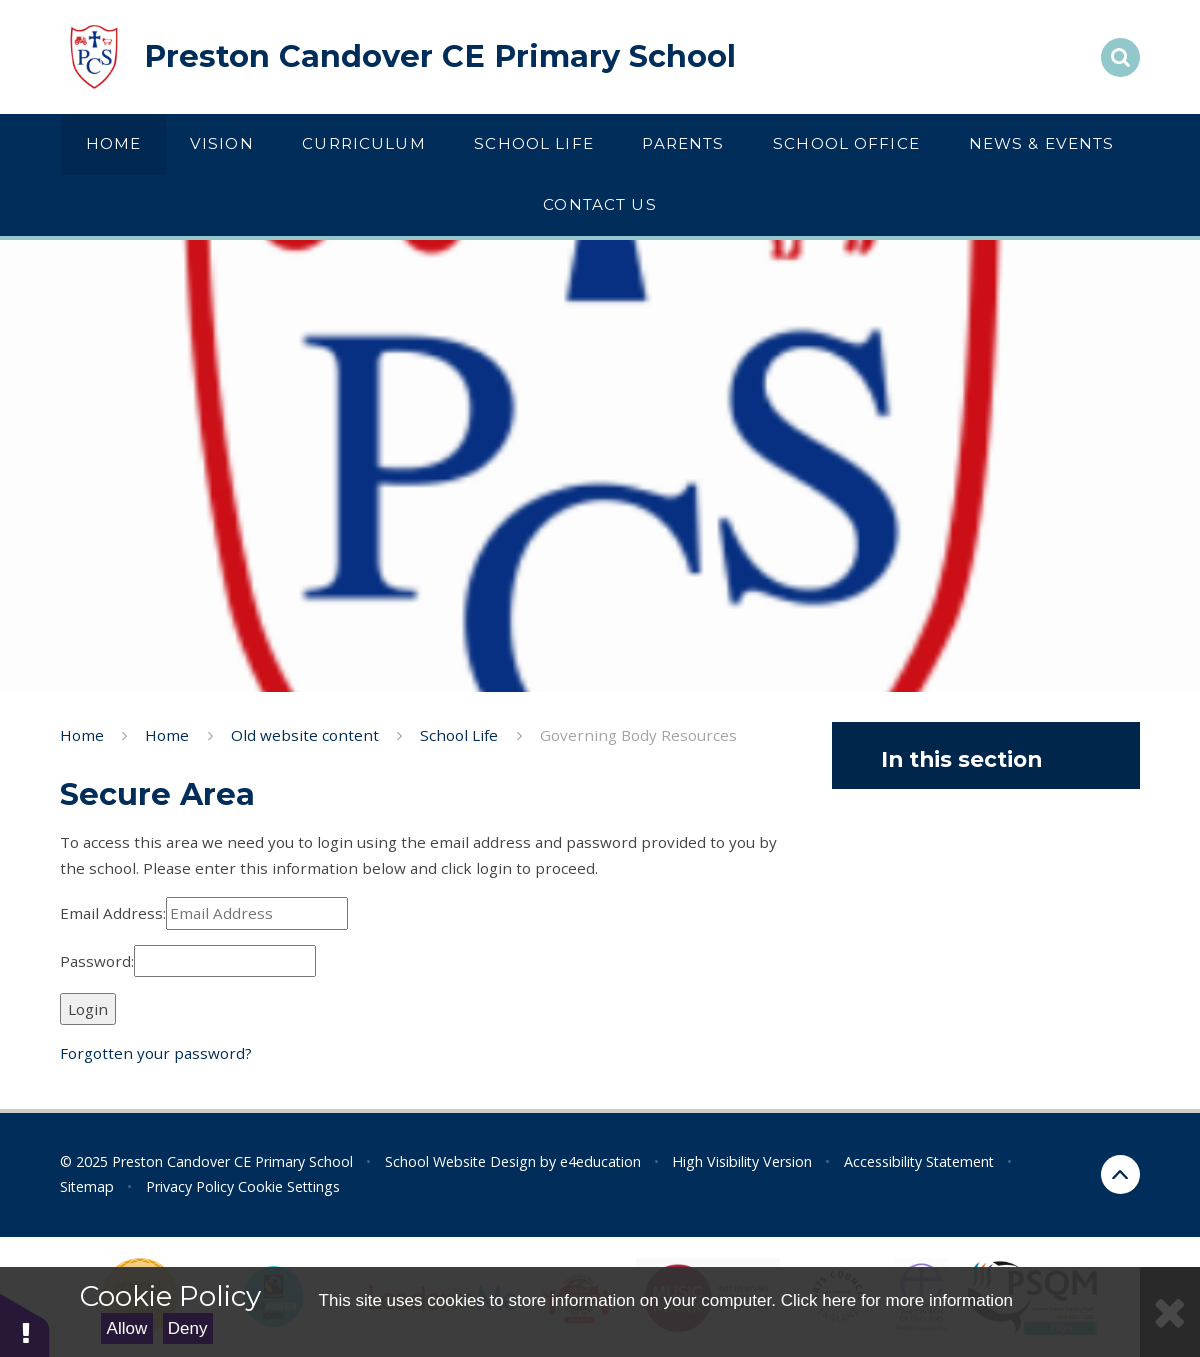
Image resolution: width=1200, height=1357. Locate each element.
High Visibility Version (742, 1161)
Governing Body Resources (638, 735)
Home (82, 735)
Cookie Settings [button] (289, 1186)
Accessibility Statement (919, 1161)
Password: (97, 961)
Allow (127, 1328)
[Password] (225, 961)
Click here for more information (897, 1300)
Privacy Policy (190, 1186)
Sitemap (87, 1186)
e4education (600, 1161)
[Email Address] (257, 913)
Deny (188, 1328)
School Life (459, 735)
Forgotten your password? (156, 1053)
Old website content (305, 735)
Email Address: (113, 913)
